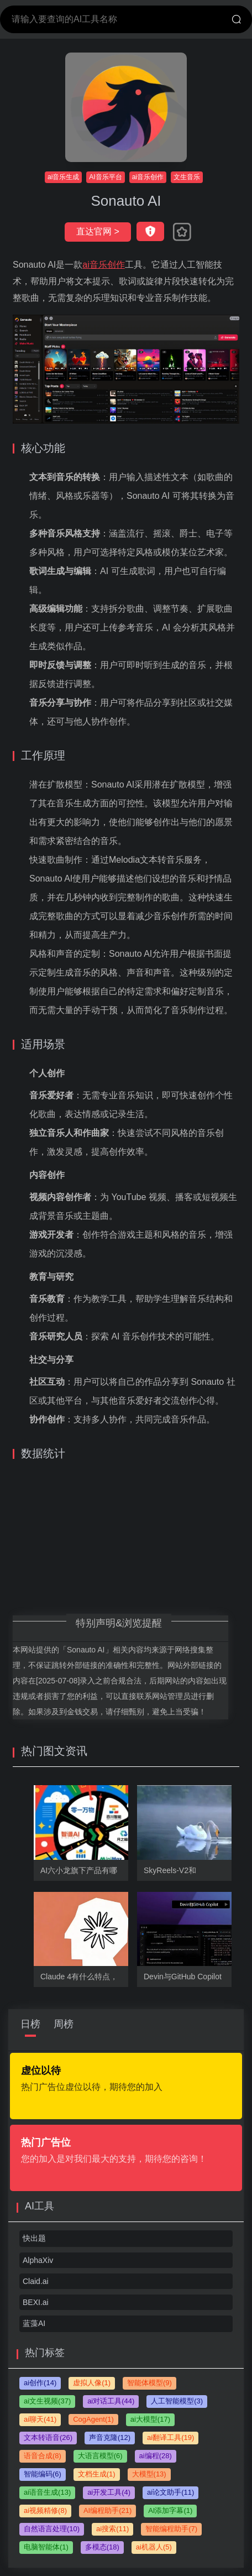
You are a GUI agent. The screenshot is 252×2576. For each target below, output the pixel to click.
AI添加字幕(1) (170, 2510)
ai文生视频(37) (47, 2401)
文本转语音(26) (48, 2437)
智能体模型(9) (149, 2383)
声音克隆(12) (109, 2437)
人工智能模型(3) (177, 2401)
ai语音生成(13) (47, 2492)
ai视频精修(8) (45, 2510)
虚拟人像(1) (92, 2383)
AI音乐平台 (105, 177)
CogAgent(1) (93, 2419)
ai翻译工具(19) (170, 2437)
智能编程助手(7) (171, 2529)
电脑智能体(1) (46, 2547)
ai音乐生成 (63, 177)
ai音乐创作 (148, 177)
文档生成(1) (97, 2474)
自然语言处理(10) (52, 2529)
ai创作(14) (40, 2383)
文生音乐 (187, 177)
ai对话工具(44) (110, 2401)
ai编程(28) (155, 2456)
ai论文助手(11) (170, 2492)
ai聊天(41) (40, 2419)
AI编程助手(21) (107, 2510)
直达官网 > (97, 231)
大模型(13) (149, 2474)
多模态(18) (102, 2547)
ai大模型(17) (150, 2419)
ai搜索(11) (112, 2529)
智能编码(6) (42, 2474)
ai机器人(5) (154, 2547)
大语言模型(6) (100, 2456)
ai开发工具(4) (108, 2492)
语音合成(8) (42, 2456)
